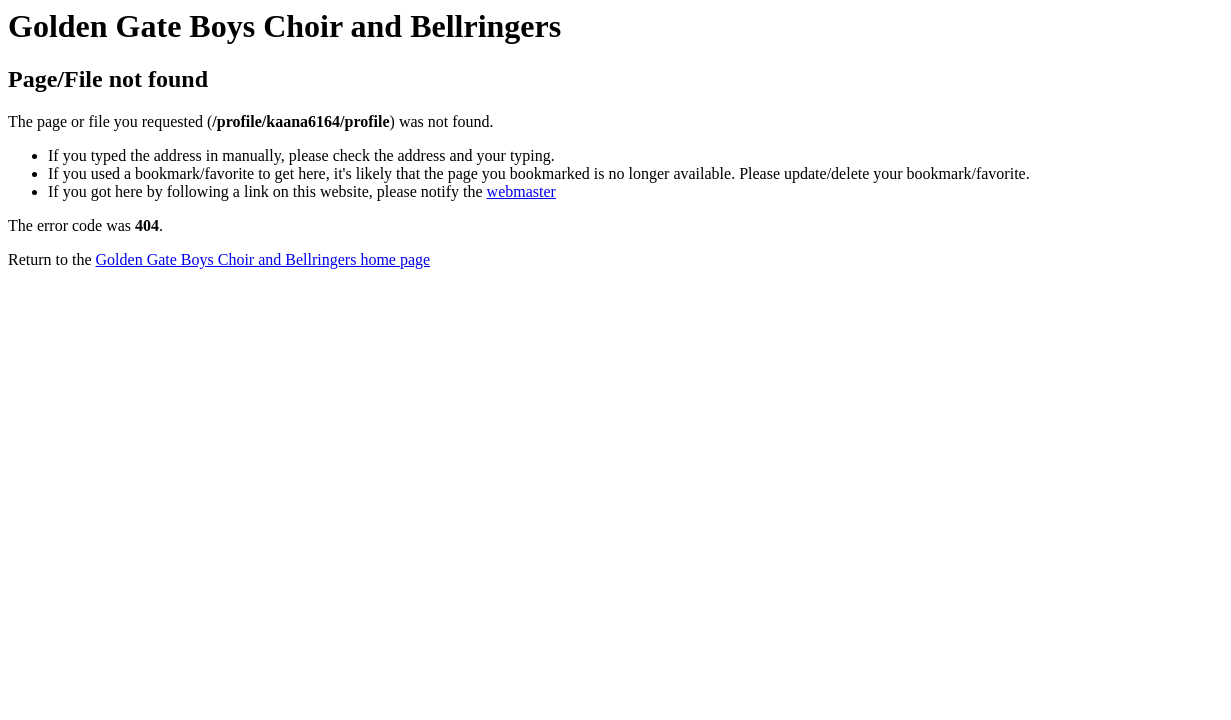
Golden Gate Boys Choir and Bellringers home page (263, 259)
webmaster (521, 191)
